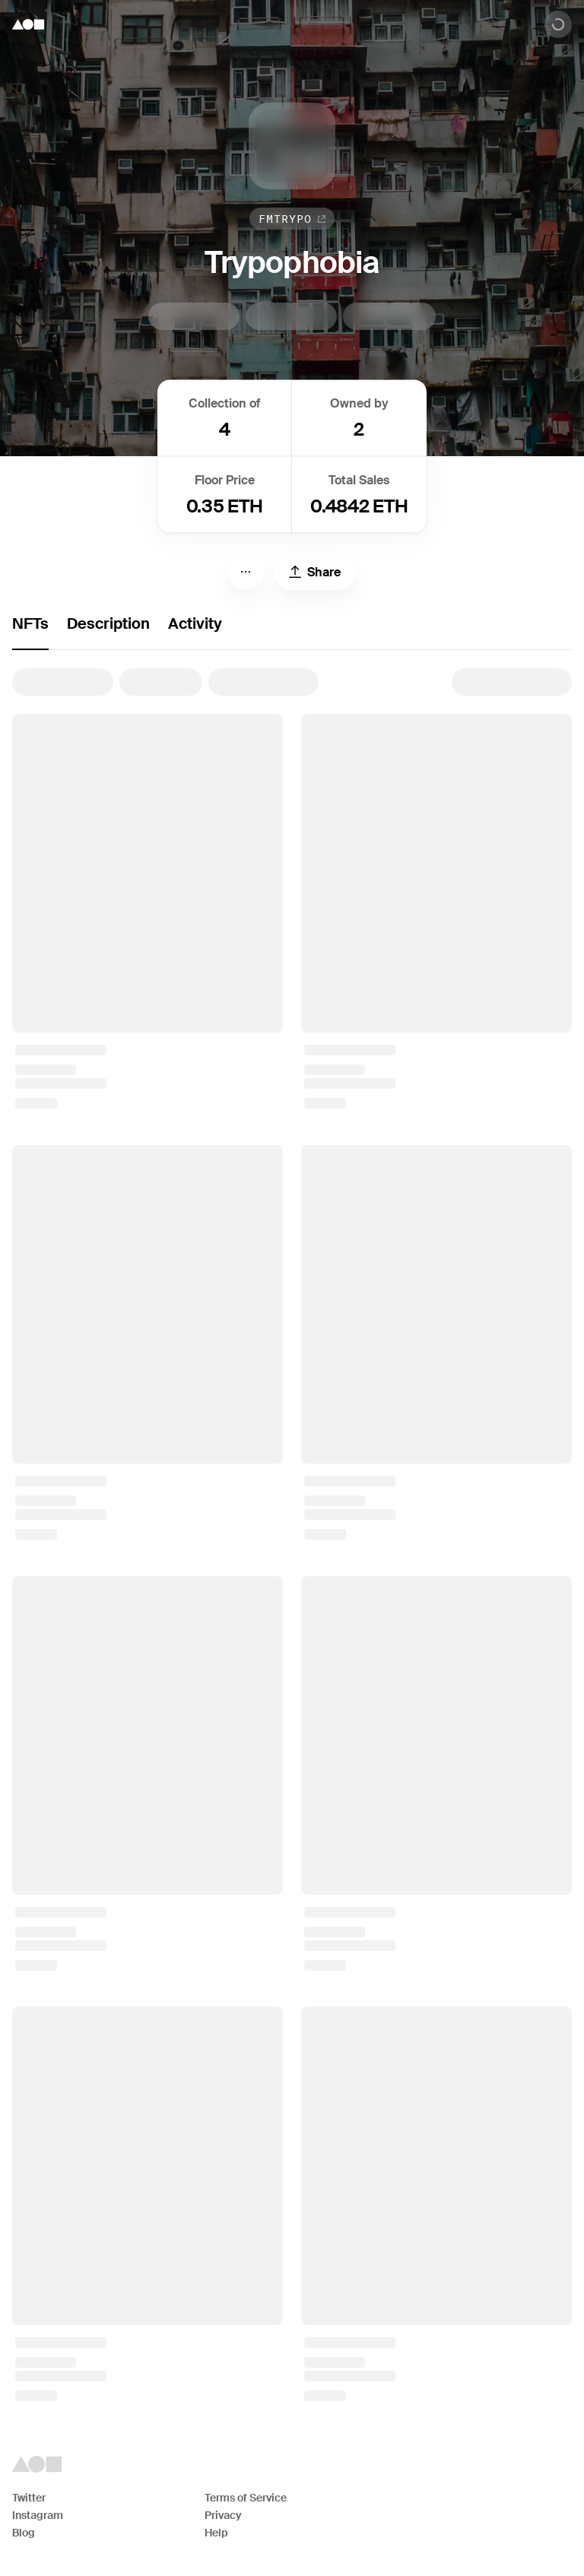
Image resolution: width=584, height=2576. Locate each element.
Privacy (223, 2515)
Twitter (29, 2498)
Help (216, 2533)
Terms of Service (246, 2498)
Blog (23, 2533)
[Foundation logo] (28, 24)
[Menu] (245, 572)
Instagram (37, 2515)
